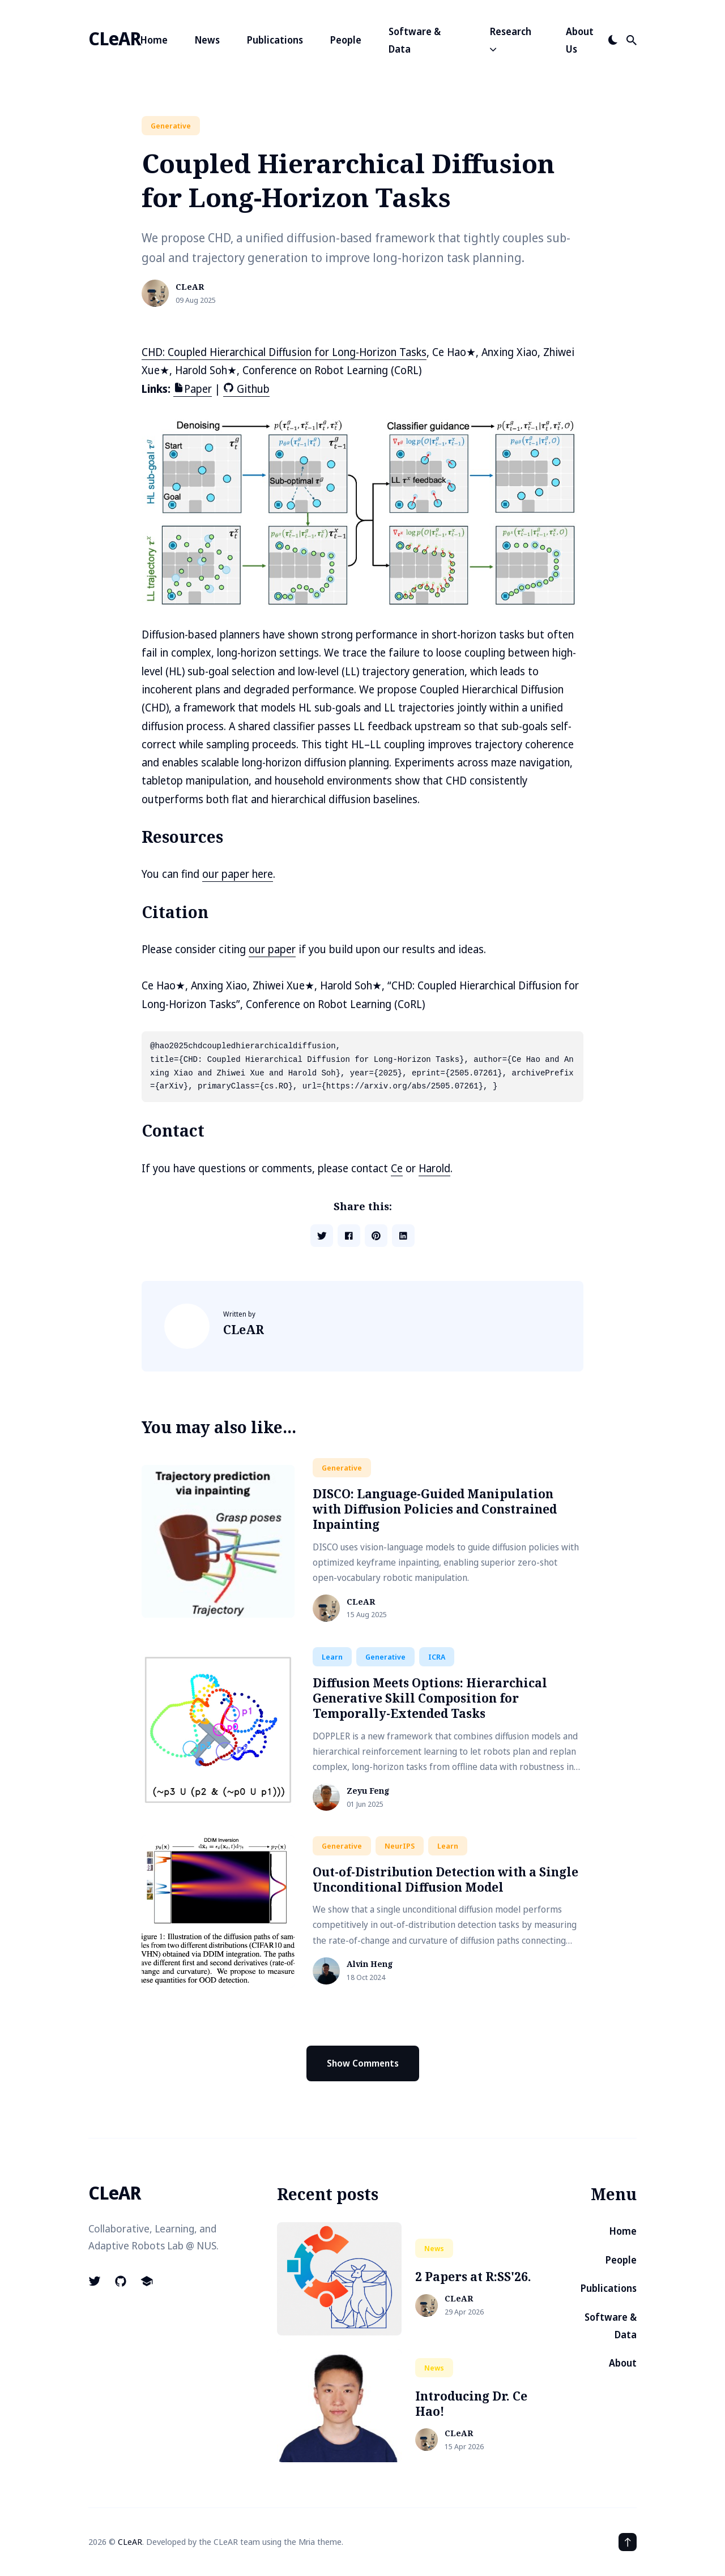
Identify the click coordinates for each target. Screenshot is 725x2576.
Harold (434, 1168)
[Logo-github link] (120, 2281)
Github (246, 389)
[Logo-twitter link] (95, 2281)
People (345, 39)
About (623, 2362)
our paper (272, 949)
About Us (580, 40)
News (207, 39)
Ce (397, 1168)
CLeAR (114, 38)
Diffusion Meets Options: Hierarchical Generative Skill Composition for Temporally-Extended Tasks (430, 1698)
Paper (192, 389)
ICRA (436, 1657)
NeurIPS (400, 1846)
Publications (275, 39)
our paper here (237, 874)
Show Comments (363, 2063)
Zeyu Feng (368, 1791)
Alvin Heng (370, 1964)
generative (171, 126)
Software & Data (415, 40)
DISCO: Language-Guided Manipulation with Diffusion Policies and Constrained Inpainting (435, 1509)
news (434, 2248)
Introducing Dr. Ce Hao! (471, 2403)
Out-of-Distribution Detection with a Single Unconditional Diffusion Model (445, 1879)
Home (154, 39)
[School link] (146, 2281)
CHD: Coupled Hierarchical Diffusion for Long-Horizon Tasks (284, 352)
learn (332, 1657)
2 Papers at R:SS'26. (473, 2276)
